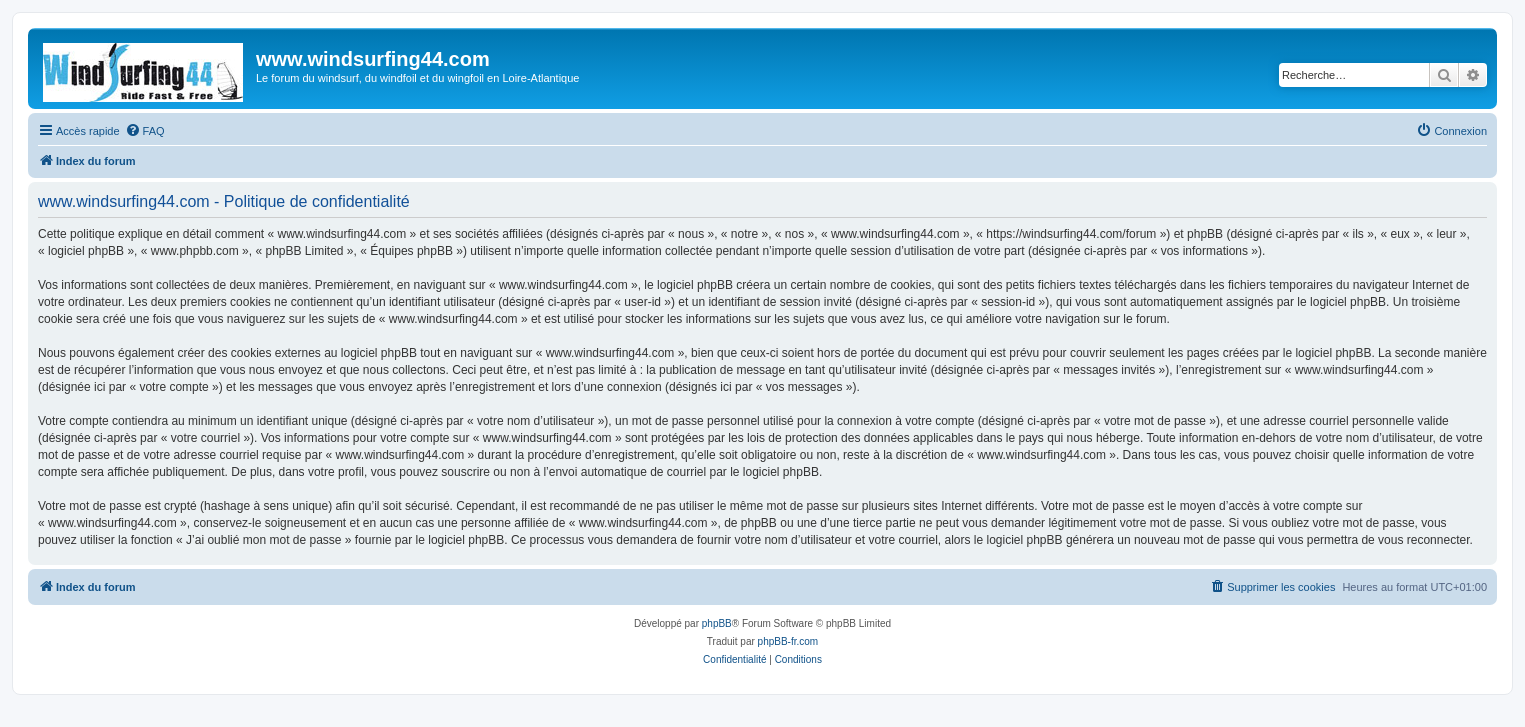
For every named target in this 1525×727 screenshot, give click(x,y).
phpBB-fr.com (788, 641)
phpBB (717, 623)
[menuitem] (145, 131)
